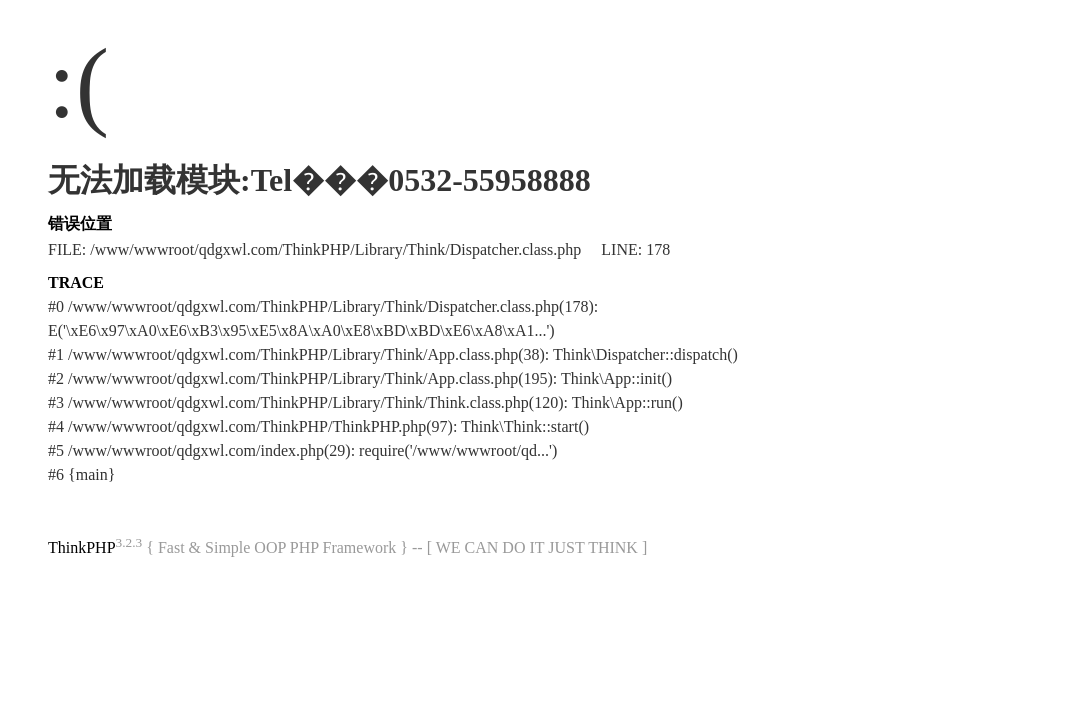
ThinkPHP (82, 547)
